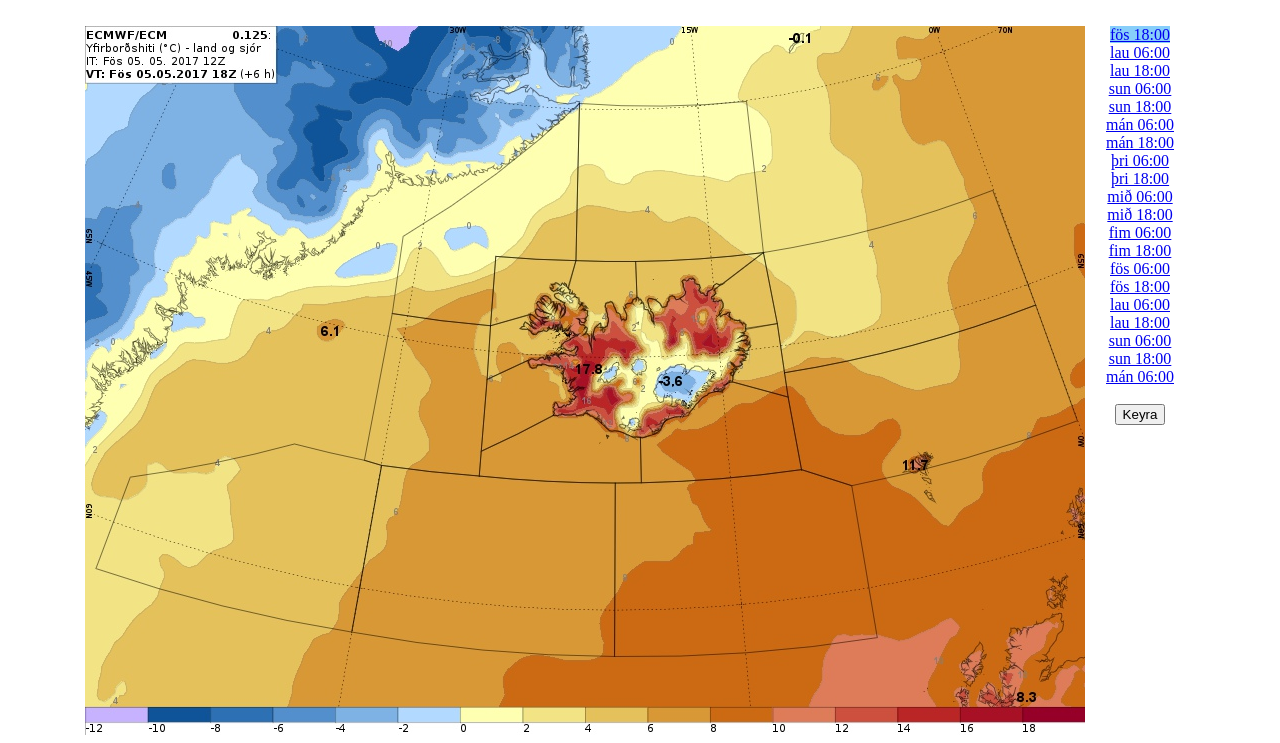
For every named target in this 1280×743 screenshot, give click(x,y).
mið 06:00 (1139, 196)
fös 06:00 (1140, 268)
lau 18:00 (1140, 70)
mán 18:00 (1140, 142)
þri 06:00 (1140, 160)
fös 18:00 (1140, 34)
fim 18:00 (1140, 250)
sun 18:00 (1140, 106)
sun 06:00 (1140, 88)
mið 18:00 (1139, 214)
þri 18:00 (1140, 178)
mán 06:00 (1140, 124)
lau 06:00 (1140, 52)
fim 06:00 (1140, 232)
